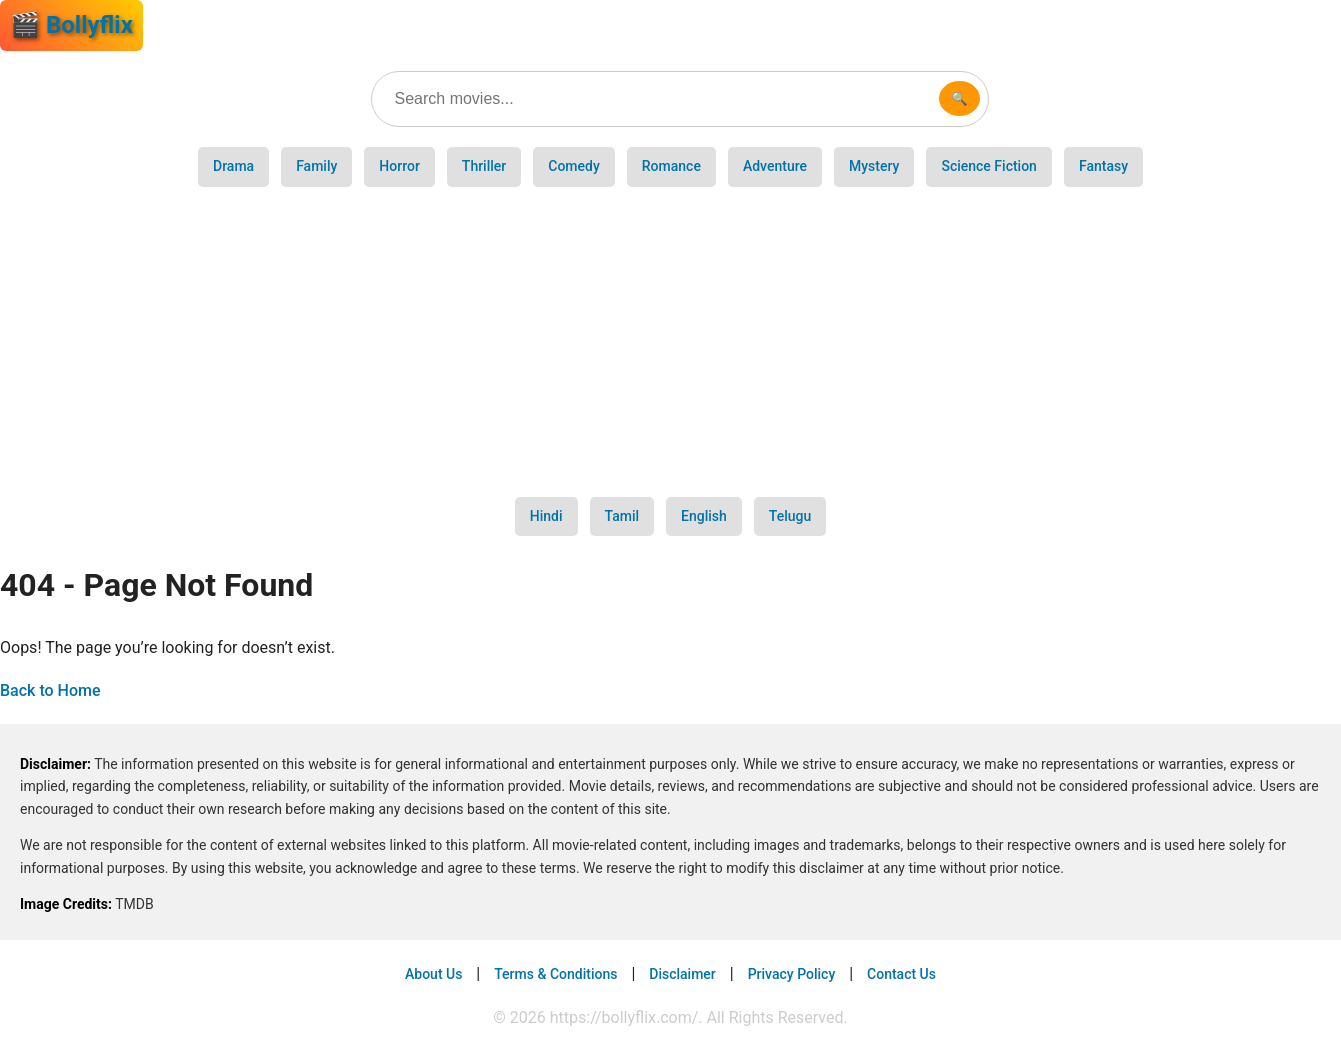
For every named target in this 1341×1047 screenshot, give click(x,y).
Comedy (574, 166)
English (704, 516)
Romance (671, 166)
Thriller (484, 166)
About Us (433, 974)
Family (316, 166)
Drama (233, 166)
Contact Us (901, 974)
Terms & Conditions (555, 974)
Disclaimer (682, 974)
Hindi (546, 516)
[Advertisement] (671, 342)
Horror (399, 166)
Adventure (775, 166)
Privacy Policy (792, 974)
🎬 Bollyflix (71, 25)
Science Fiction (988, 166)
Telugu (790, 516)
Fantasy (1103, 166)
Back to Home (50, 690)
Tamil (622, 516)
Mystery (874, 166)
